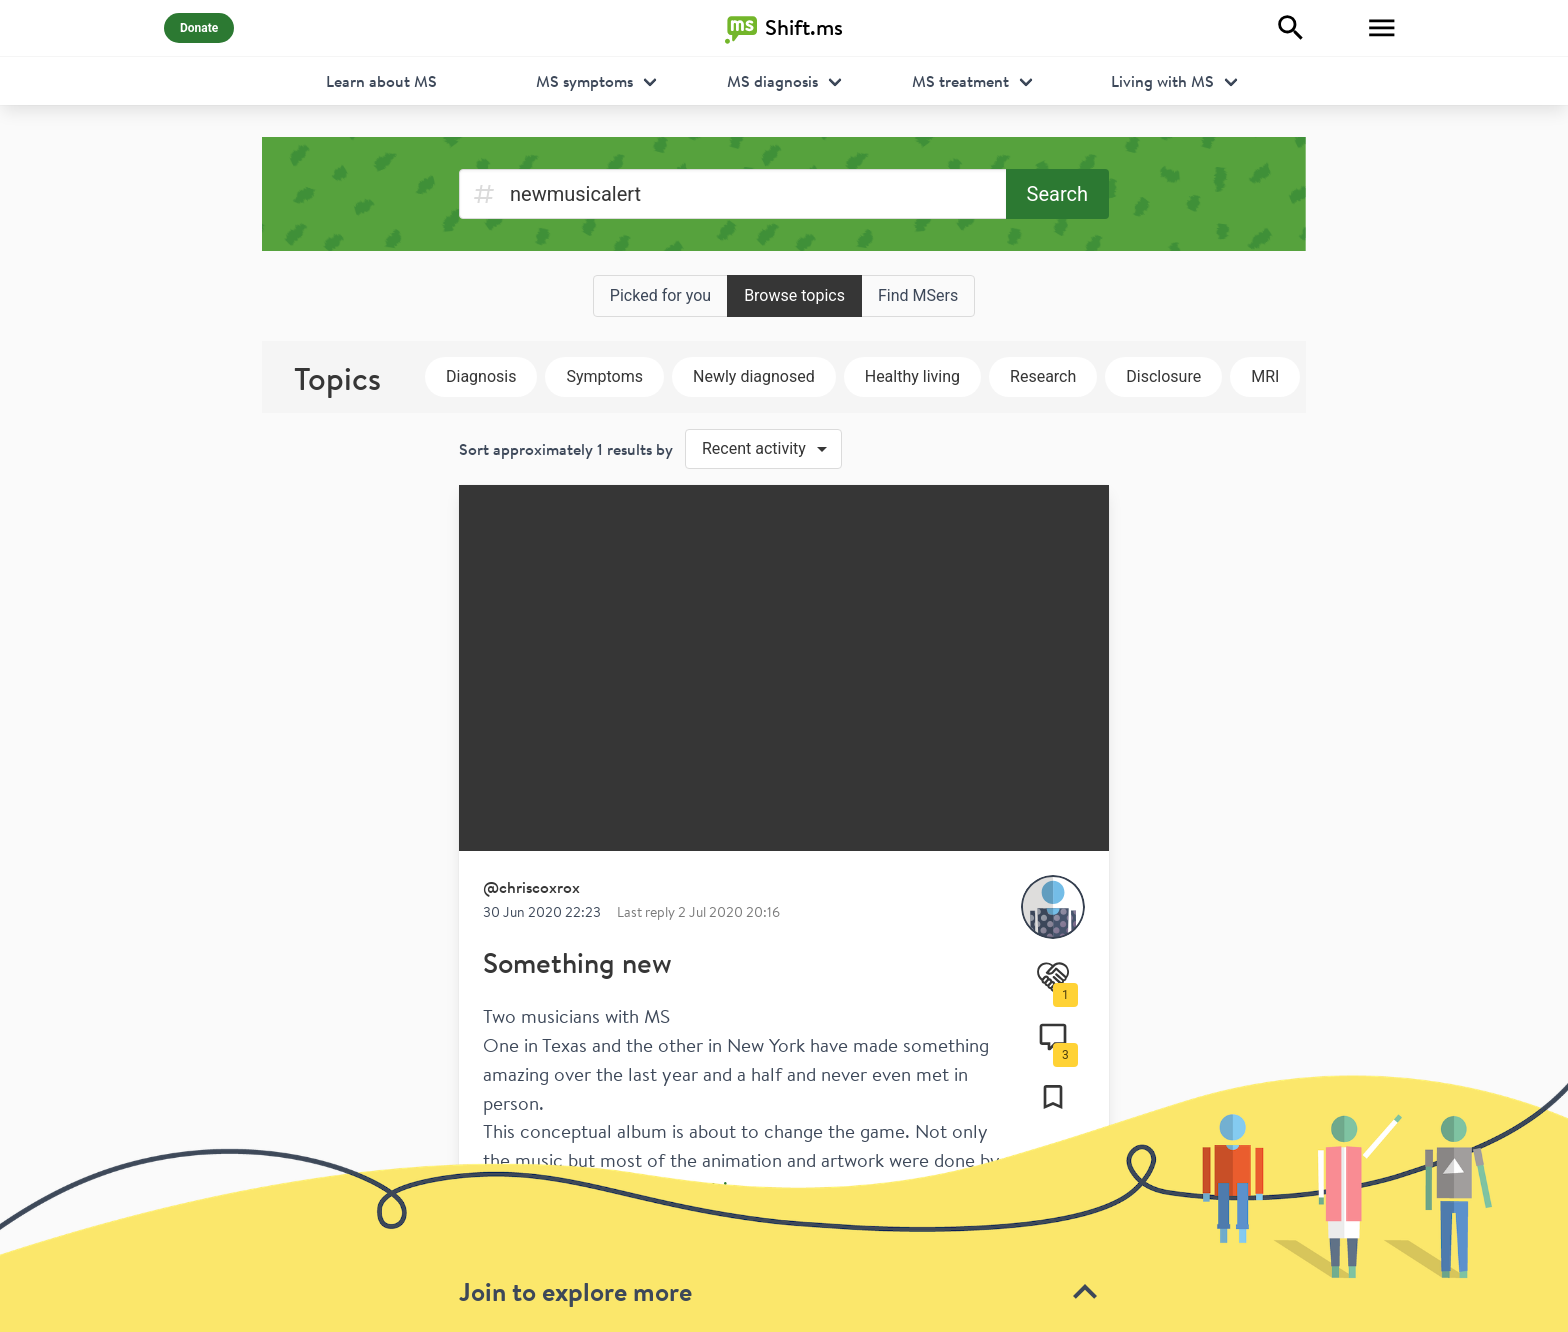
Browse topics (794, 295)
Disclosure (1163, 376)
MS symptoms (584, 81)
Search (1057, 194)
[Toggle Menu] (1382, 28)
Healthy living (912, 376)
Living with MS (1162, 81)
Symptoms (604, 376)
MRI (1265, 376)
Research (1043, 376)
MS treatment (960, 81)
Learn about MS (381, 81)
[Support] (1053, 977)
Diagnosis (481, 376)
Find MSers (918, 295)
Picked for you (660, 295)
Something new (577, 962)
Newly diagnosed (754, 376)
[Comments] (1053, 1037)
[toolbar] (784, 1202)
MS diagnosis (772, 81)
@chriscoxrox (531, 887)
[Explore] (1291, 28)
